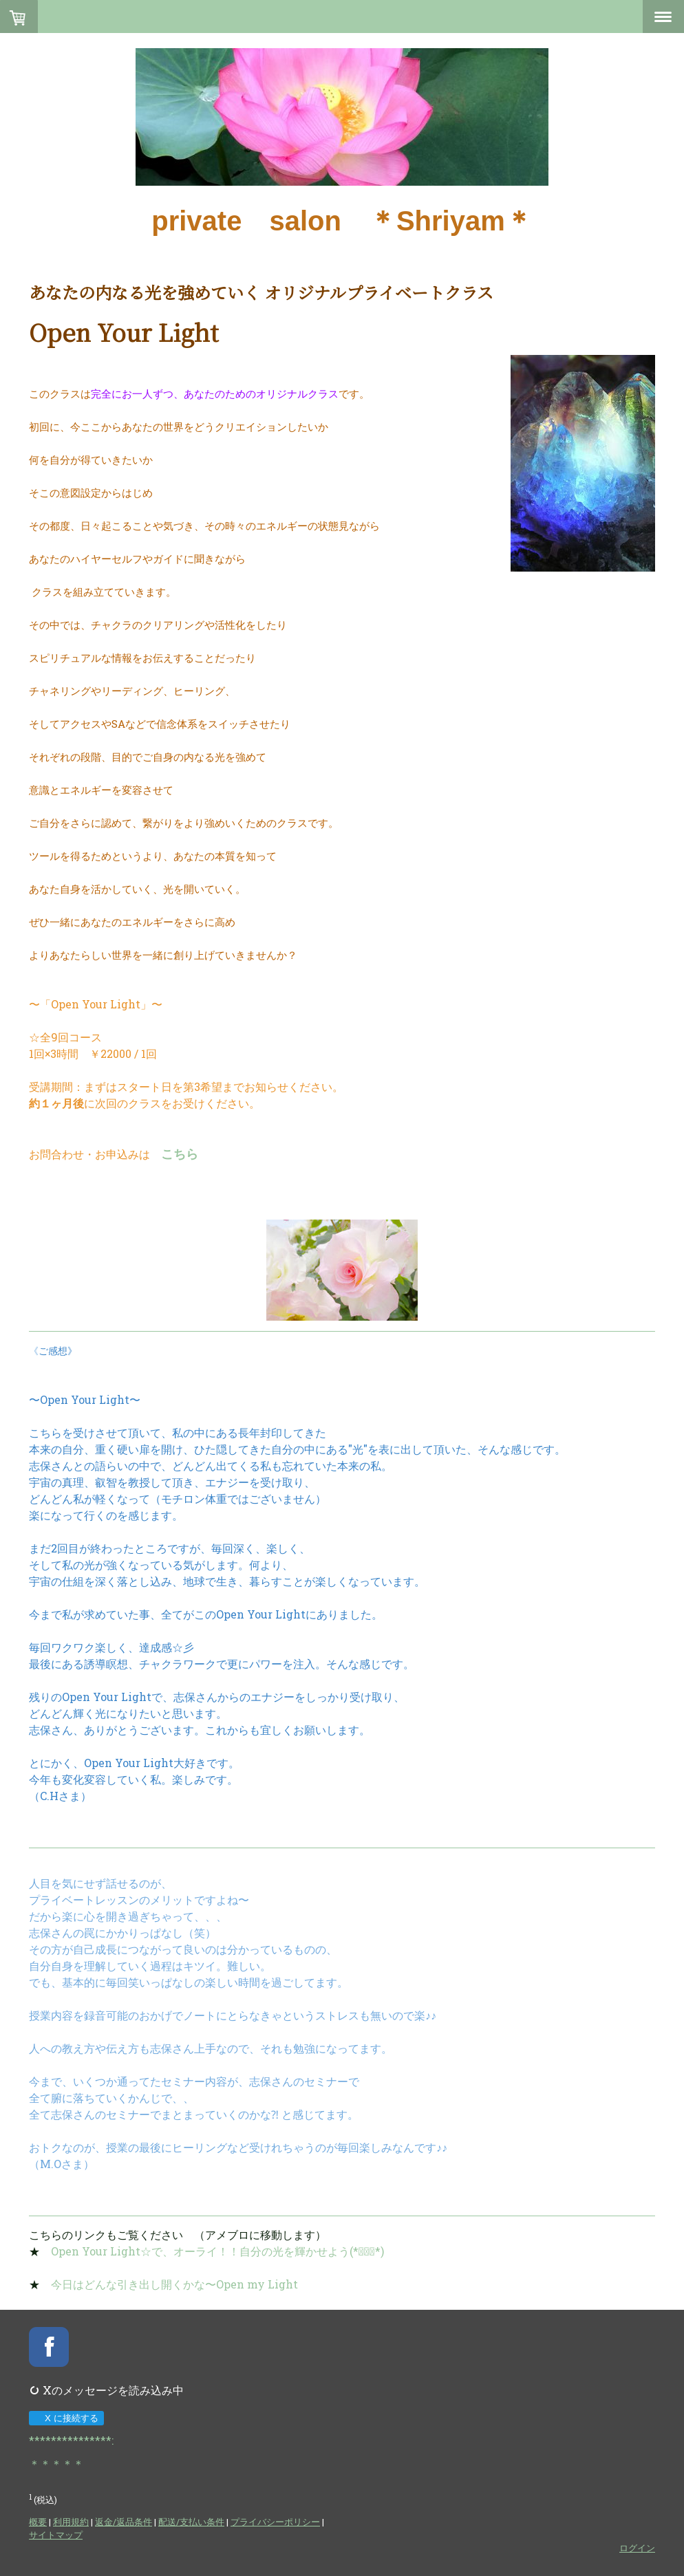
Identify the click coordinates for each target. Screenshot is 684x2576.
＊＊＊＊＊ (56, 2463)
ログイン (637, 2547)
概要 (38, 2521)
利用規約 (71, 2521)
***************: (71, 2440)
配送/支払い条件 (191, 2521)
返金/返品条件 (123, 2521)
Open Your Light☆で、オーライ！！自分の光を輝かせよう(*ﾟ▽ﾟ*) (217, 2251)
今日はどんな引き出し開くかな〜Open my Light (174, 2284)
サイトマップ (56, 2534)
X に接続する (65, 2418)
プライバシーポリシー (275, 2521)
